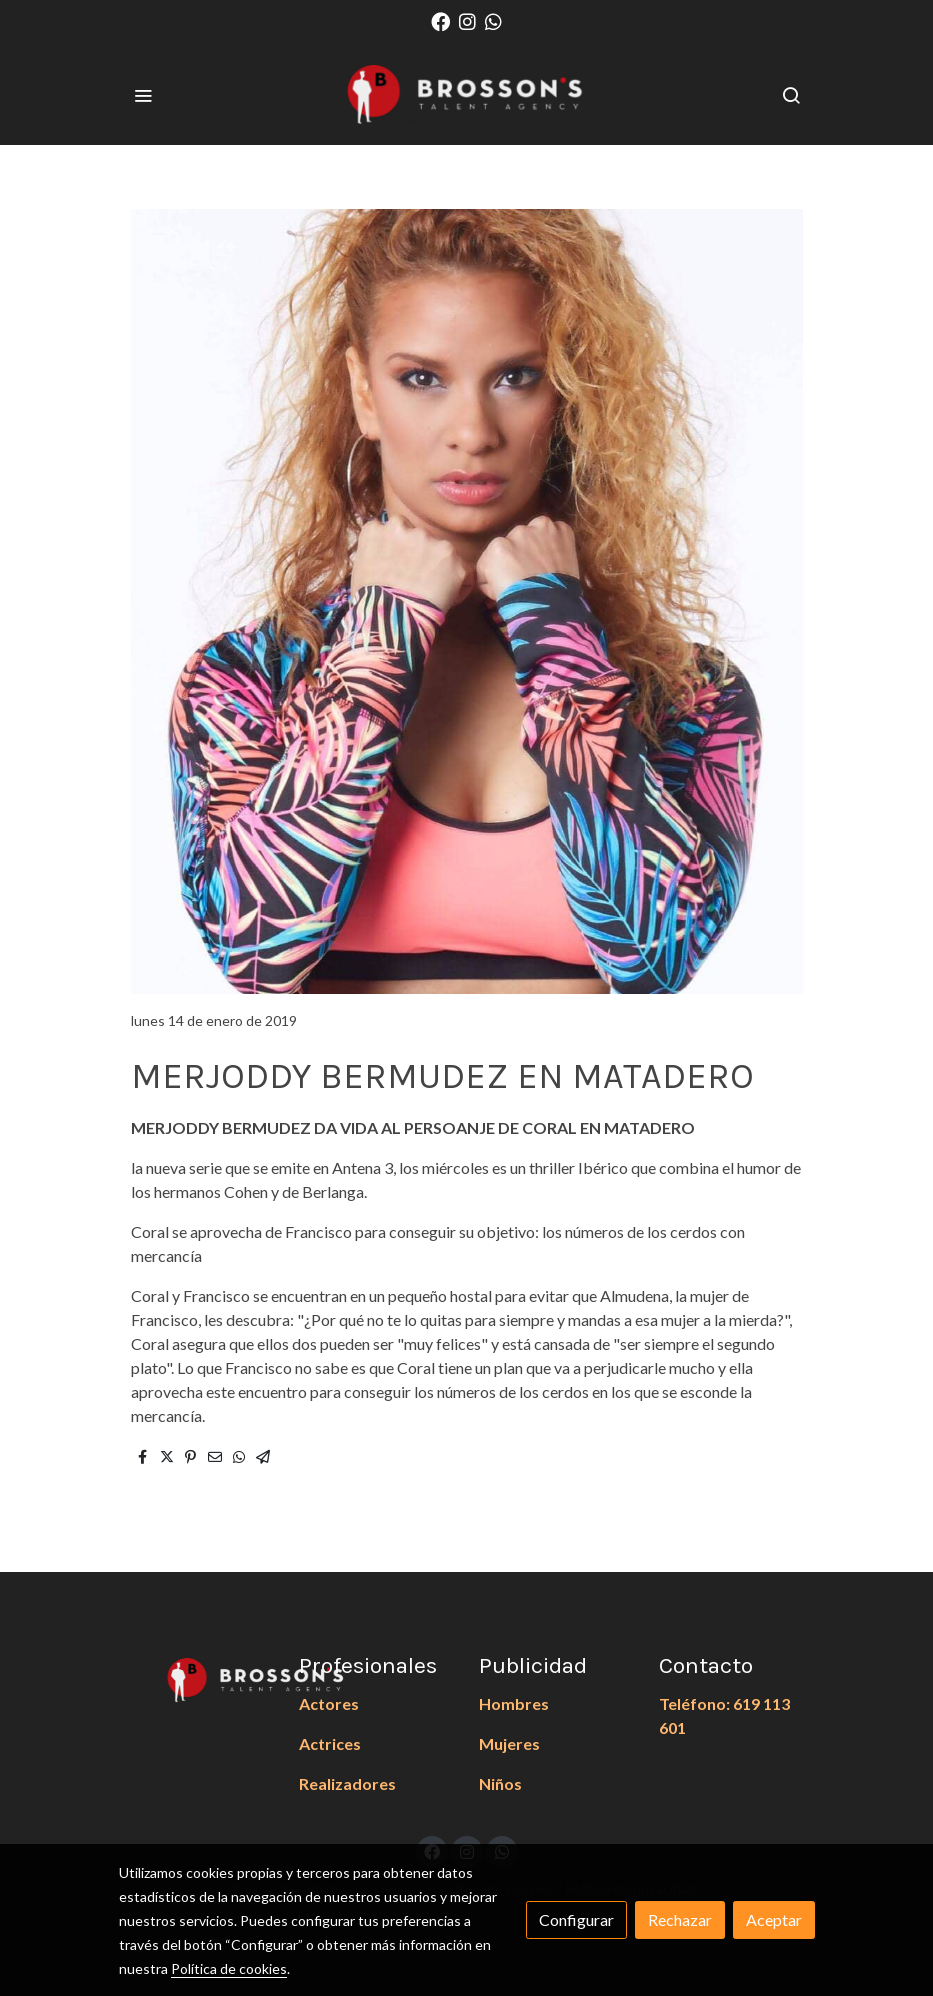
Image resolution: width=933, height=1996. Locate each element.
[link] (467, 95)
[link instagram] (467, 20)
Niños (500, 1783)
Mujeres (509, 1743)
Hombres (514, 1703)
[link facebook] (440, 20)
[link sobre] (197, 1677)
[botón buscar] (791, 95)
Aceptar (774, 1919)
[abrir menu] (143, 95)
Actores (329, 1703)
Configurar (576, 1919)
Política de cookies (229, 1968)
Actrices (330, 1743)
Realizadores (347, 1783)
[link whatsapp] (493, 20)
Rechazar (680, 1919)
